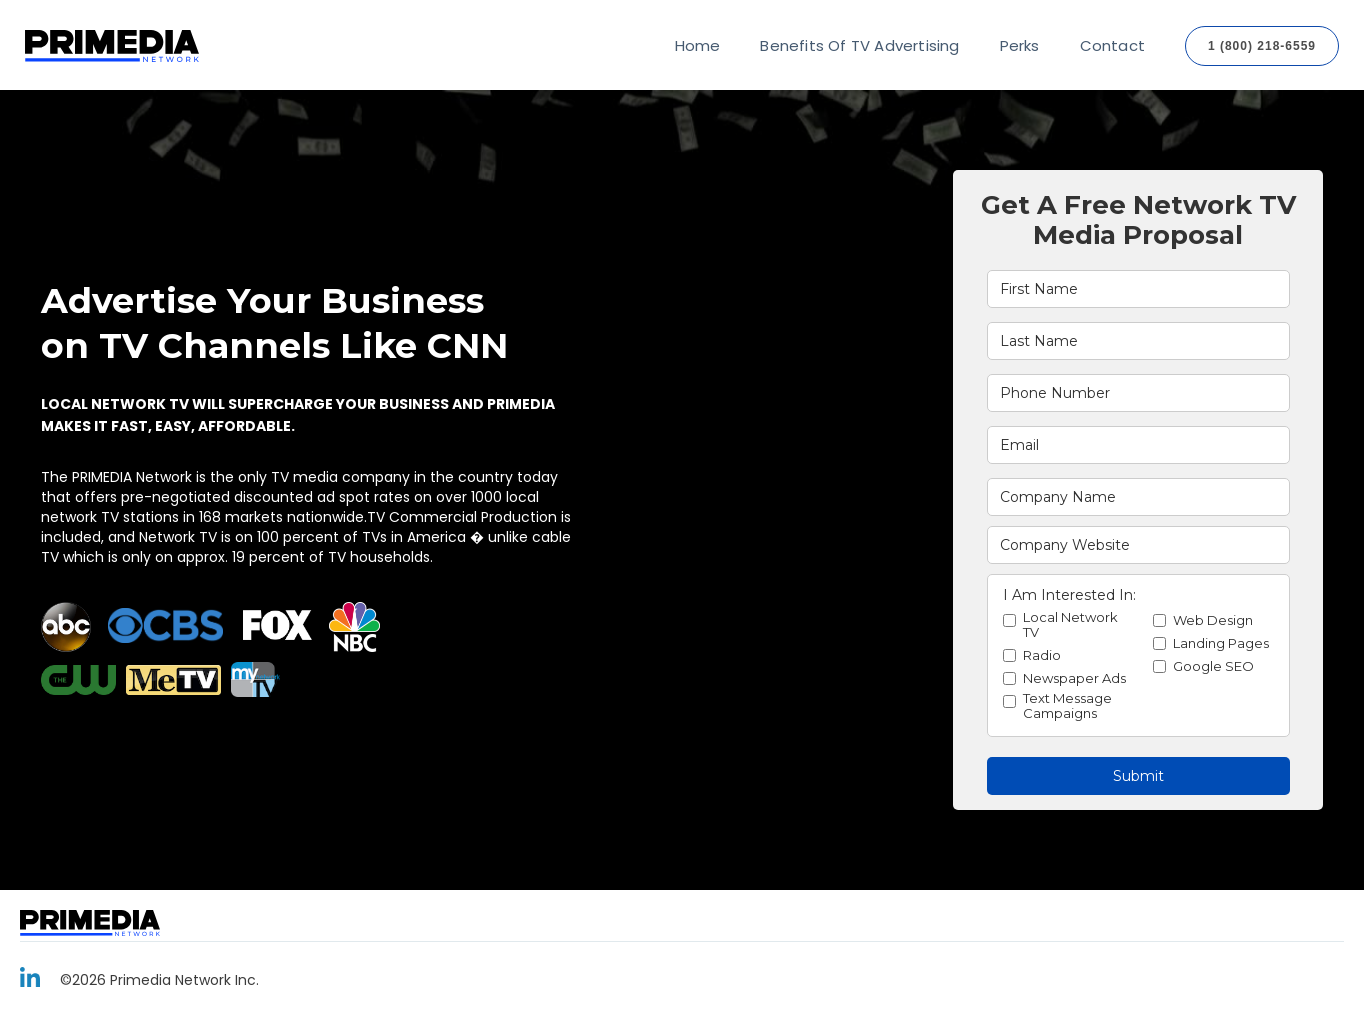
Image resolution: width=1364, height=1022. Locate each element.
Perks (1020, 45)
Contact (1112, 45)
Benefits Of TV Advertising (859, 45)
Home (698, 45)
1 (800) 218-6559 (1262, 46)
